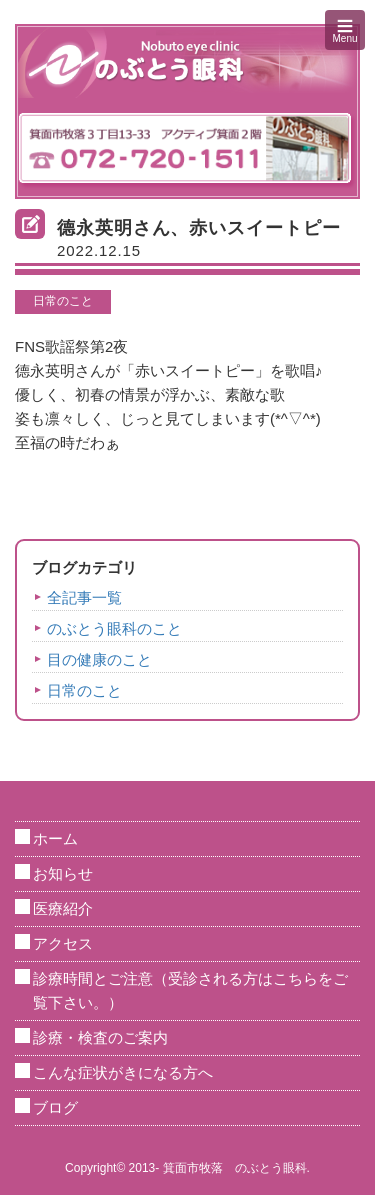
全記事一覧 (84, 597)
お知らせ (63, 873)
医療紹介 (63, 908)
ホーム (55, 838)
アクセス (63, 943)
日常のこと (63, 301)
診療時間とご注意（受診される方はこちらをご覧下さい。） (190, 990)
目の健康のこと (99, 659)
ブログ (55, 1107)
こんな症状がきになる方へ (123, 1072)
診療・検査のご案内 (100, 1037)
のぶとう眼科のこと (114, 628)
